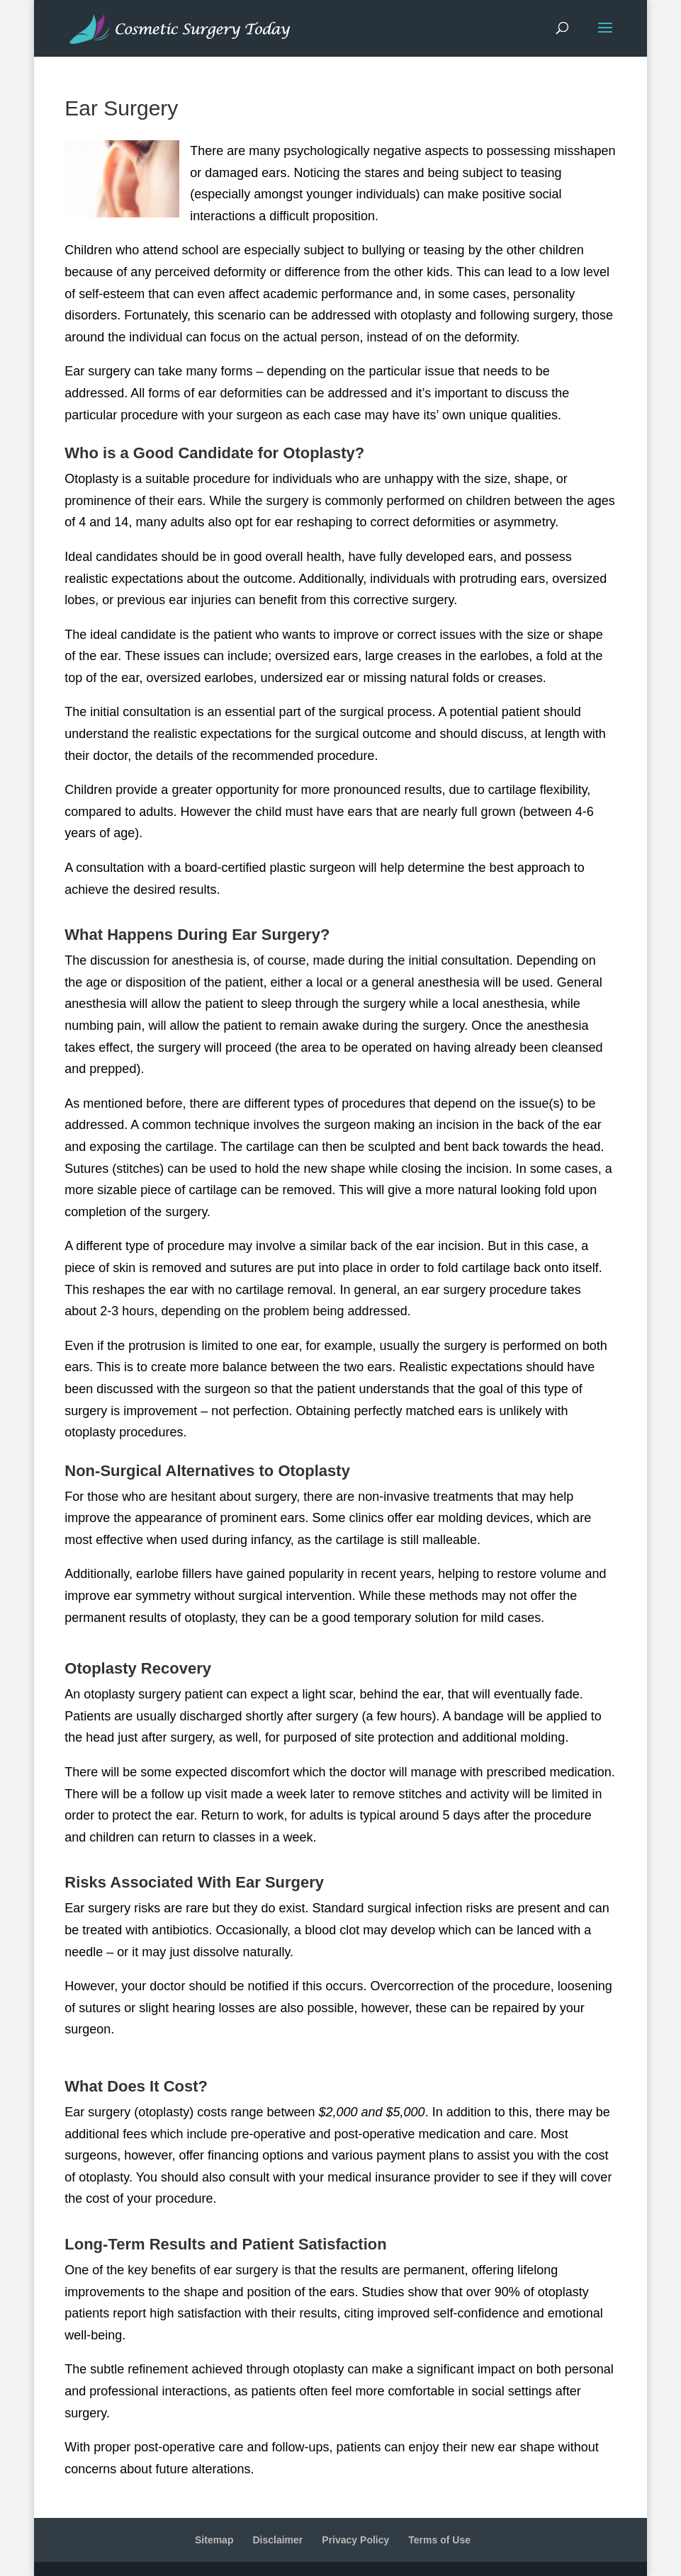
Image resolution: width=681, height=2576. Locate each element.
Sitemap (214, 2540)
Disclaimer (277, 2540)
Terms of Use (439, 2540)
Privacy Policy (355, 2540)
